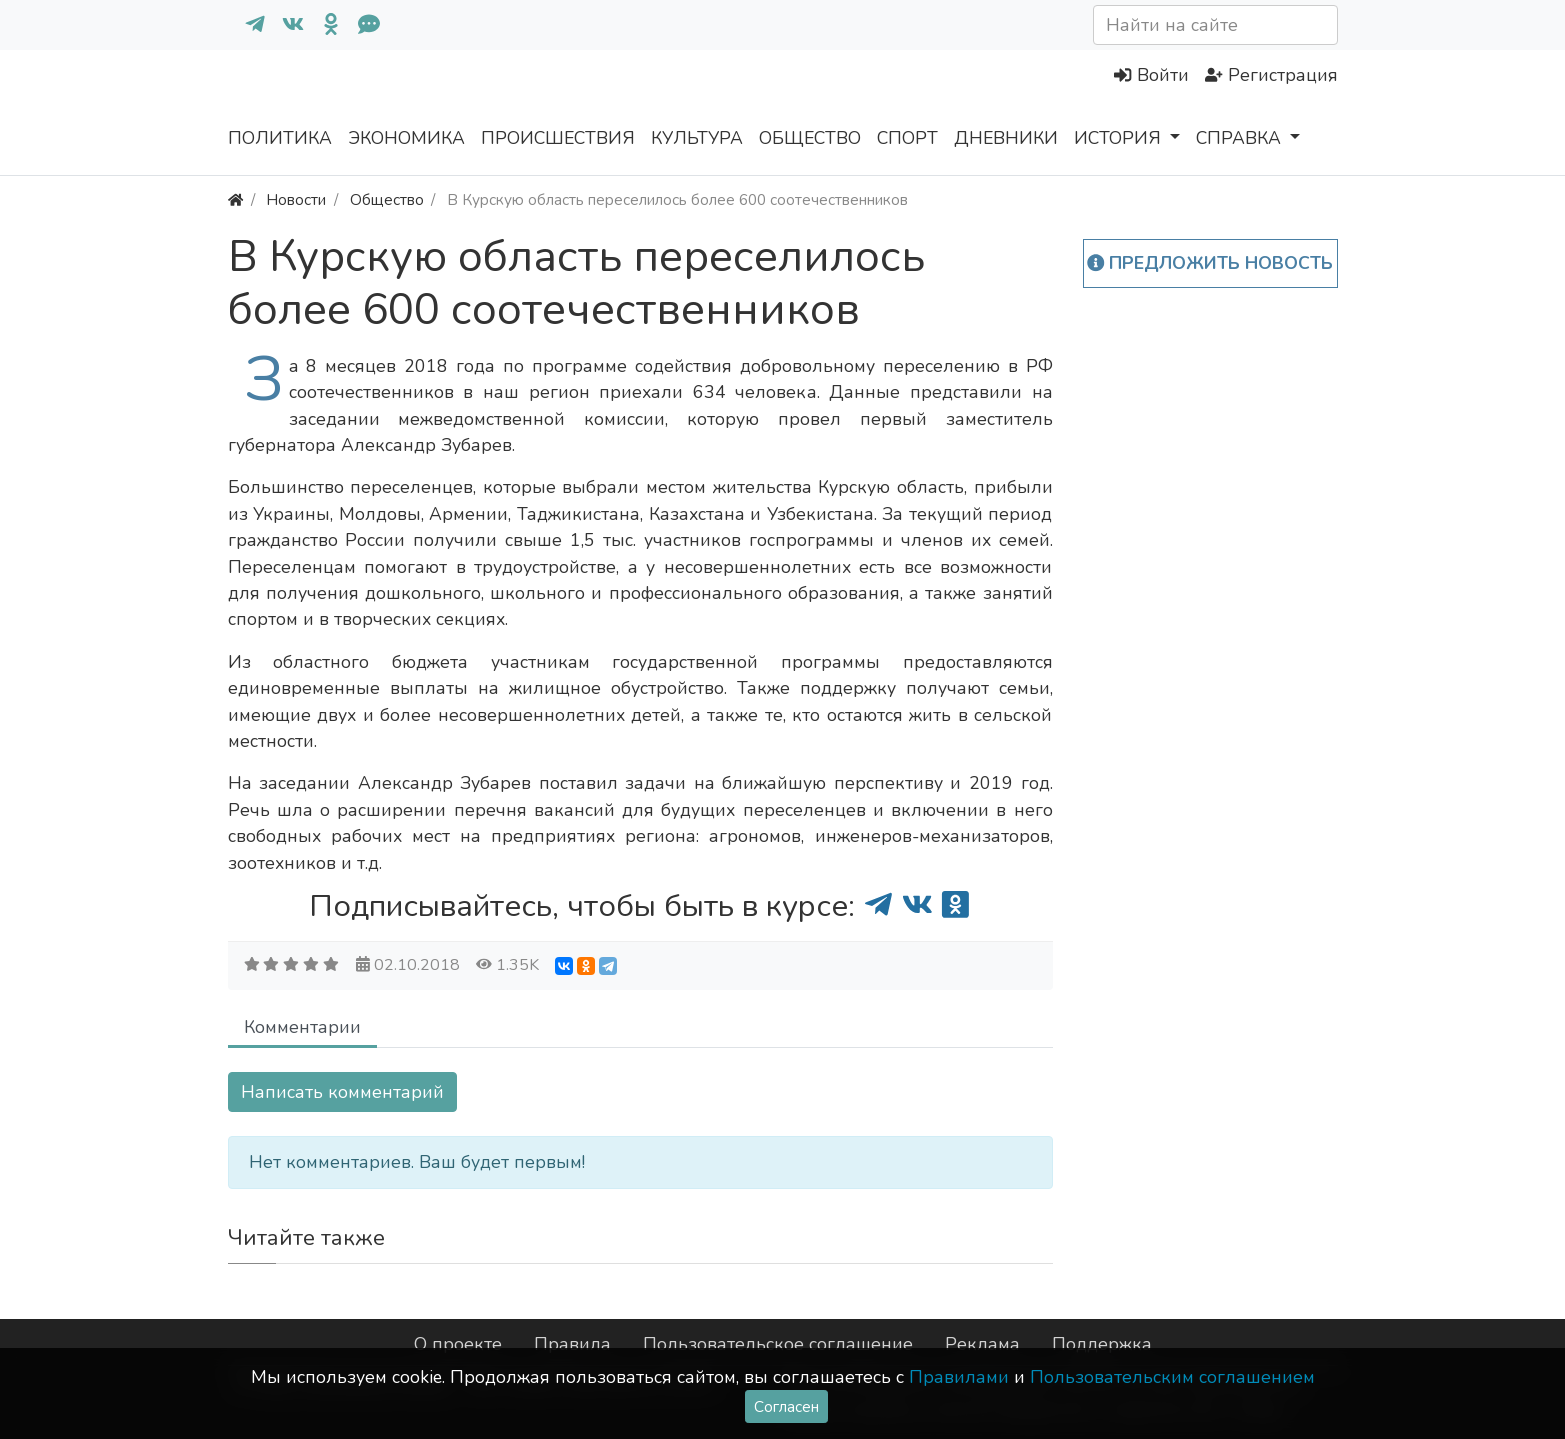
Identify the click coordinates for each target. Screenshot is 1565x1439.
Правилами (959, 1377)
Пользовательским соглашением (1172, 1377)
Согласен (786, 1406)
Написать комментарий (342, 1092)
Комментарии (302, 1027)
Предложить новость (1210, 263)
